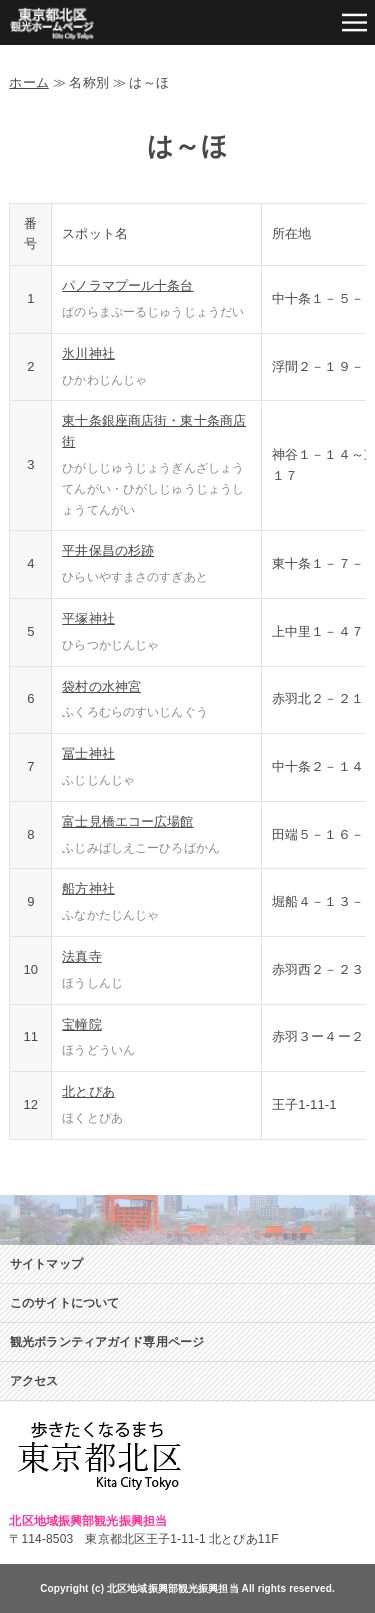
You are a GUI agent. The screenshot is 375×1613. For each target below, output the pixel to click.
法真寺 (81, 956)
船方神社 (88, 888)
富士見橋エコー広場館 (127, 821)
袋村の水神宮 (101, 686)
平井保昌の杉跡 (108, 550)
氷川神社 (88, 353)
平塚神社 (88, 618)
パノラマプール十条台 (127, 285)
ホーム (28, 82)
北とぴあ (88, 1091)
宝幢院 (81, 1024)
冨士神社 (88, 753)
